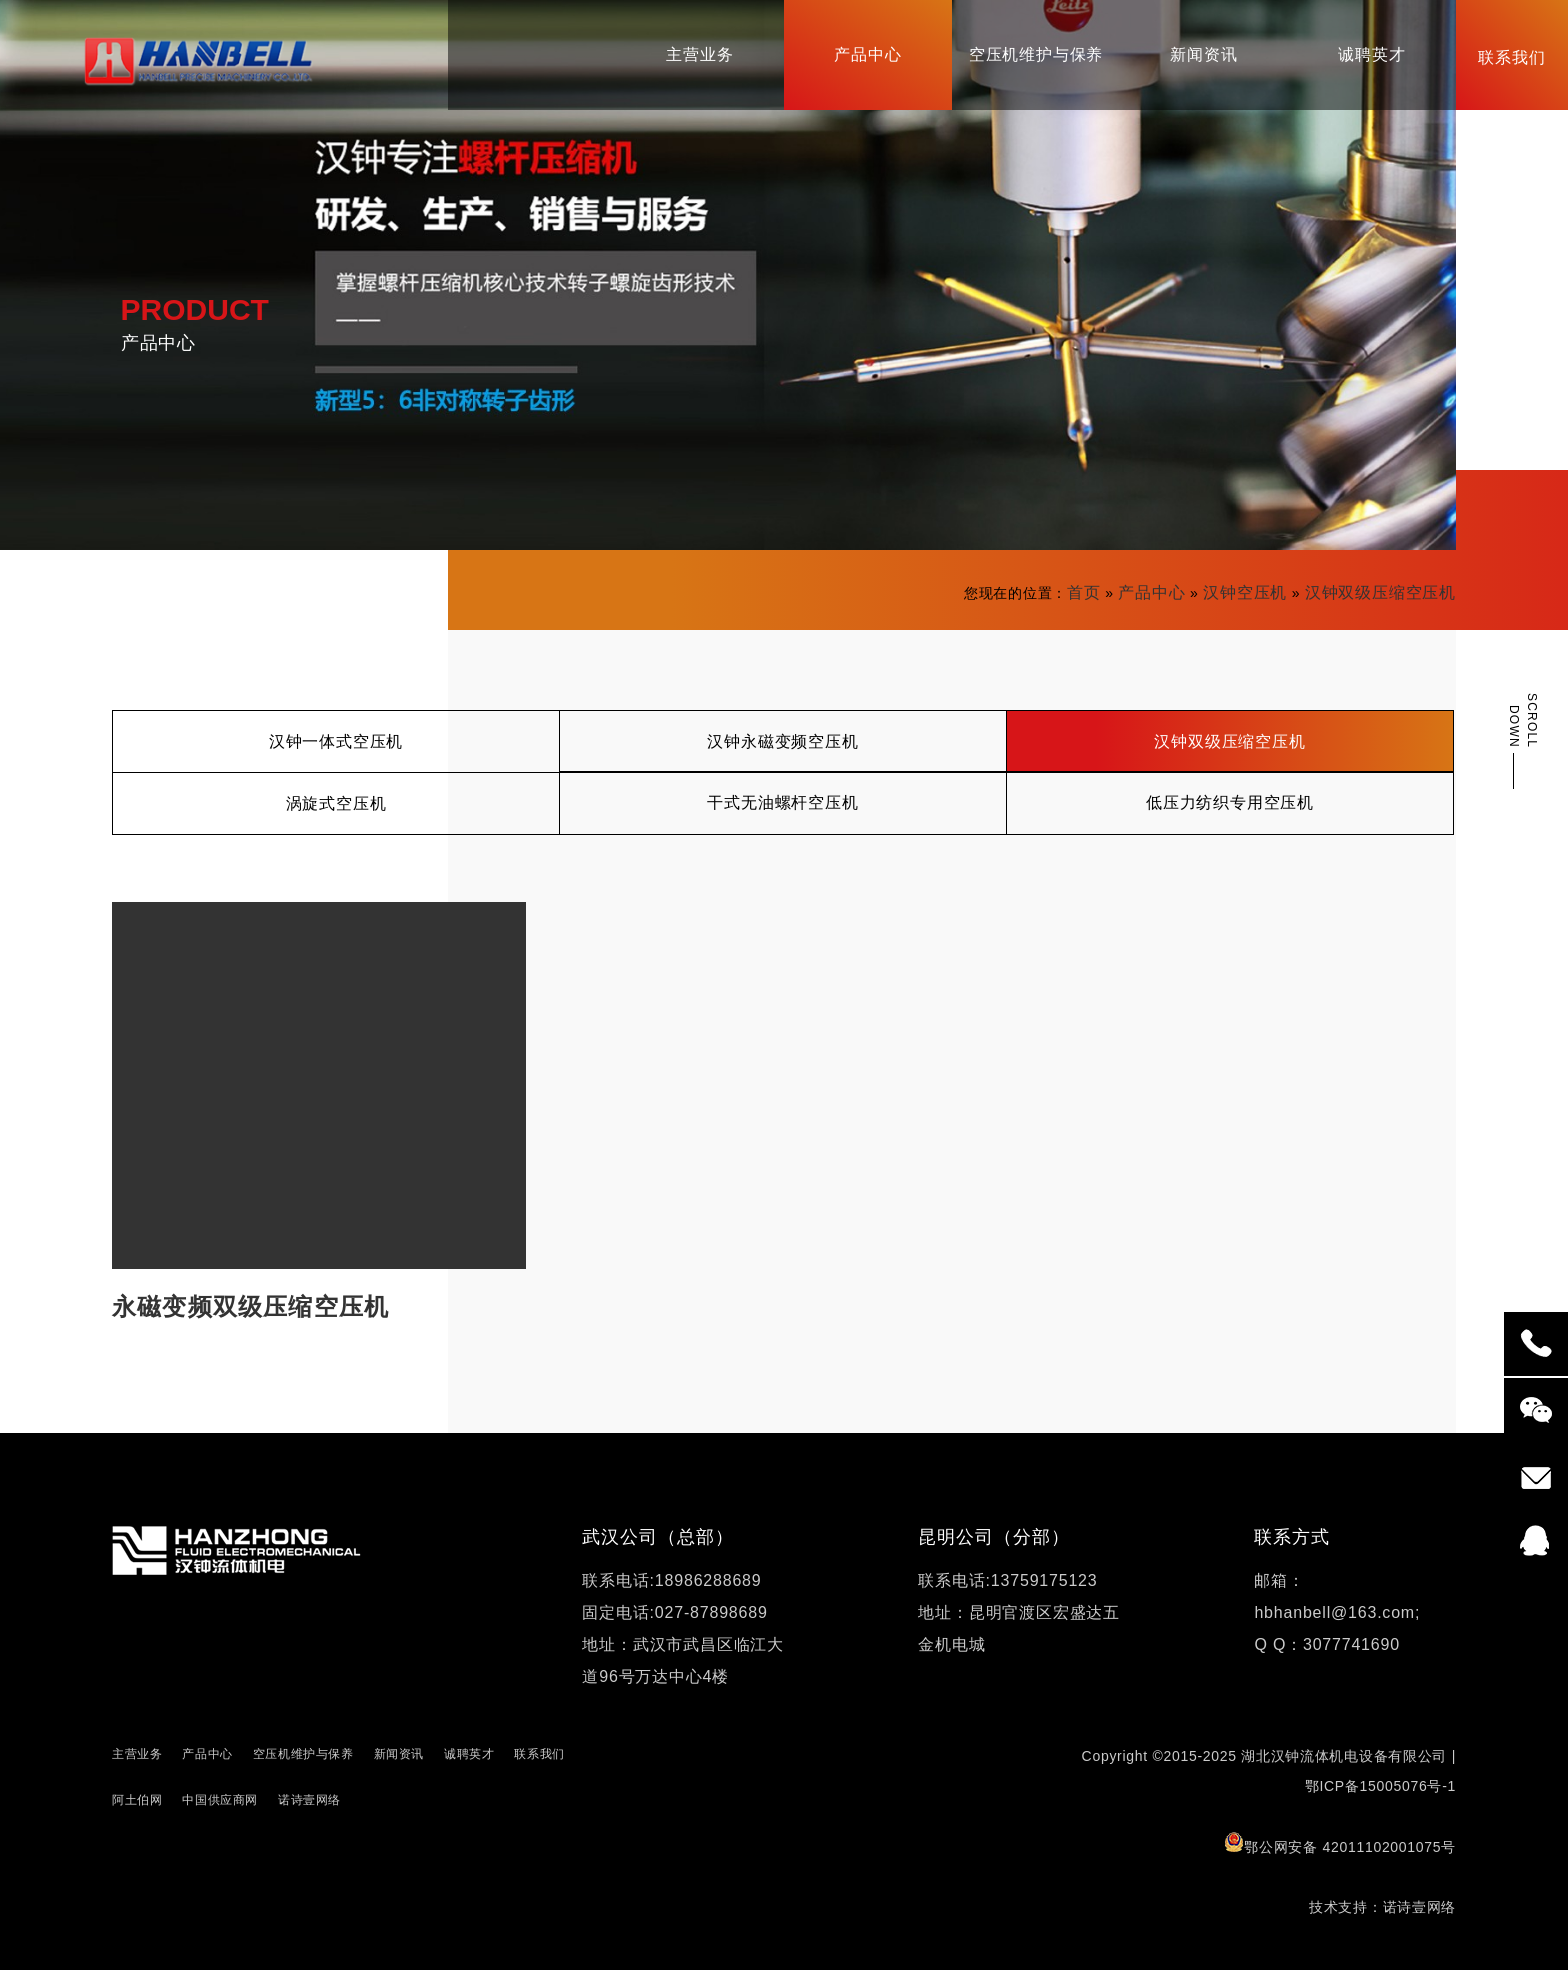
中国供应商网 (220, 1800)
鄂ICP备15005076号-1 (1380, 1786)
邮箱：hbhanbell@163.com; (1337, 1596)
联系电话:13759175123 (1007, 1580)
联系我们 (539, 1754)
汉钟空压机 (1245, 592)
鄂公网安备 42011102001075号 (1340, 1843)
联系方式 (1292, 1537)
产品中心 (1151, 592)
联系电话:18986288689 (671, 1580)
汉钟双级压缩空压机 (1380, 592)
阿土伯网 (137, 1800)
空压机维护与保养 (303, 1754)
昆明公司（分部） (993, 1537)
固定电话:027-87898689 (674, 1612)
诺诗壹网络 (309, 1800)
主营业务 (137, 1754)
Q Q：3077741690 (1327, 1644)
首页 (1084, 592)
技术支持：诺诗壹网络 (1382, 1907)
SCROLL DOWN (1523, 720)
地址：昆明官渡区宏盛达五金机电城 (1019, 1628)
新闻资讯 (399, 1754)
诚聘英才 (469, 1754)
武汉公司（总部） (657, 1537)
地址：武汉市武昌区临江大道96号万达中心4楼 (683, 1660)
